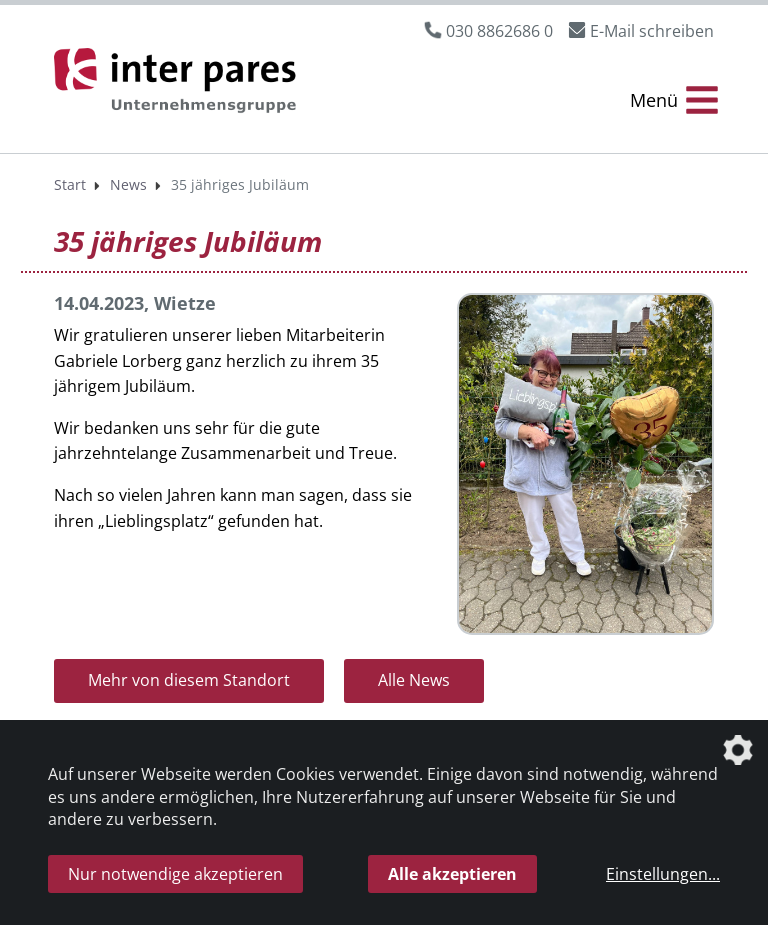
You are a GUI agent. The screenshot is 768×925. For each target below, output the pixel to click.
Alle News (414, 680)
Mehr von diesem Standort (189, 680)
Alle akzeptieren (452, 874)
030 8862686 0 (499, 31)
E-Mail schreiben (652, 31)
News (128, 184)
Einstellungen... (663, 874)
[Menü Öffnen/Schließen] (674, 100)
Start (70, 184)
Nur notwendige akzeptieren (175, 874)
